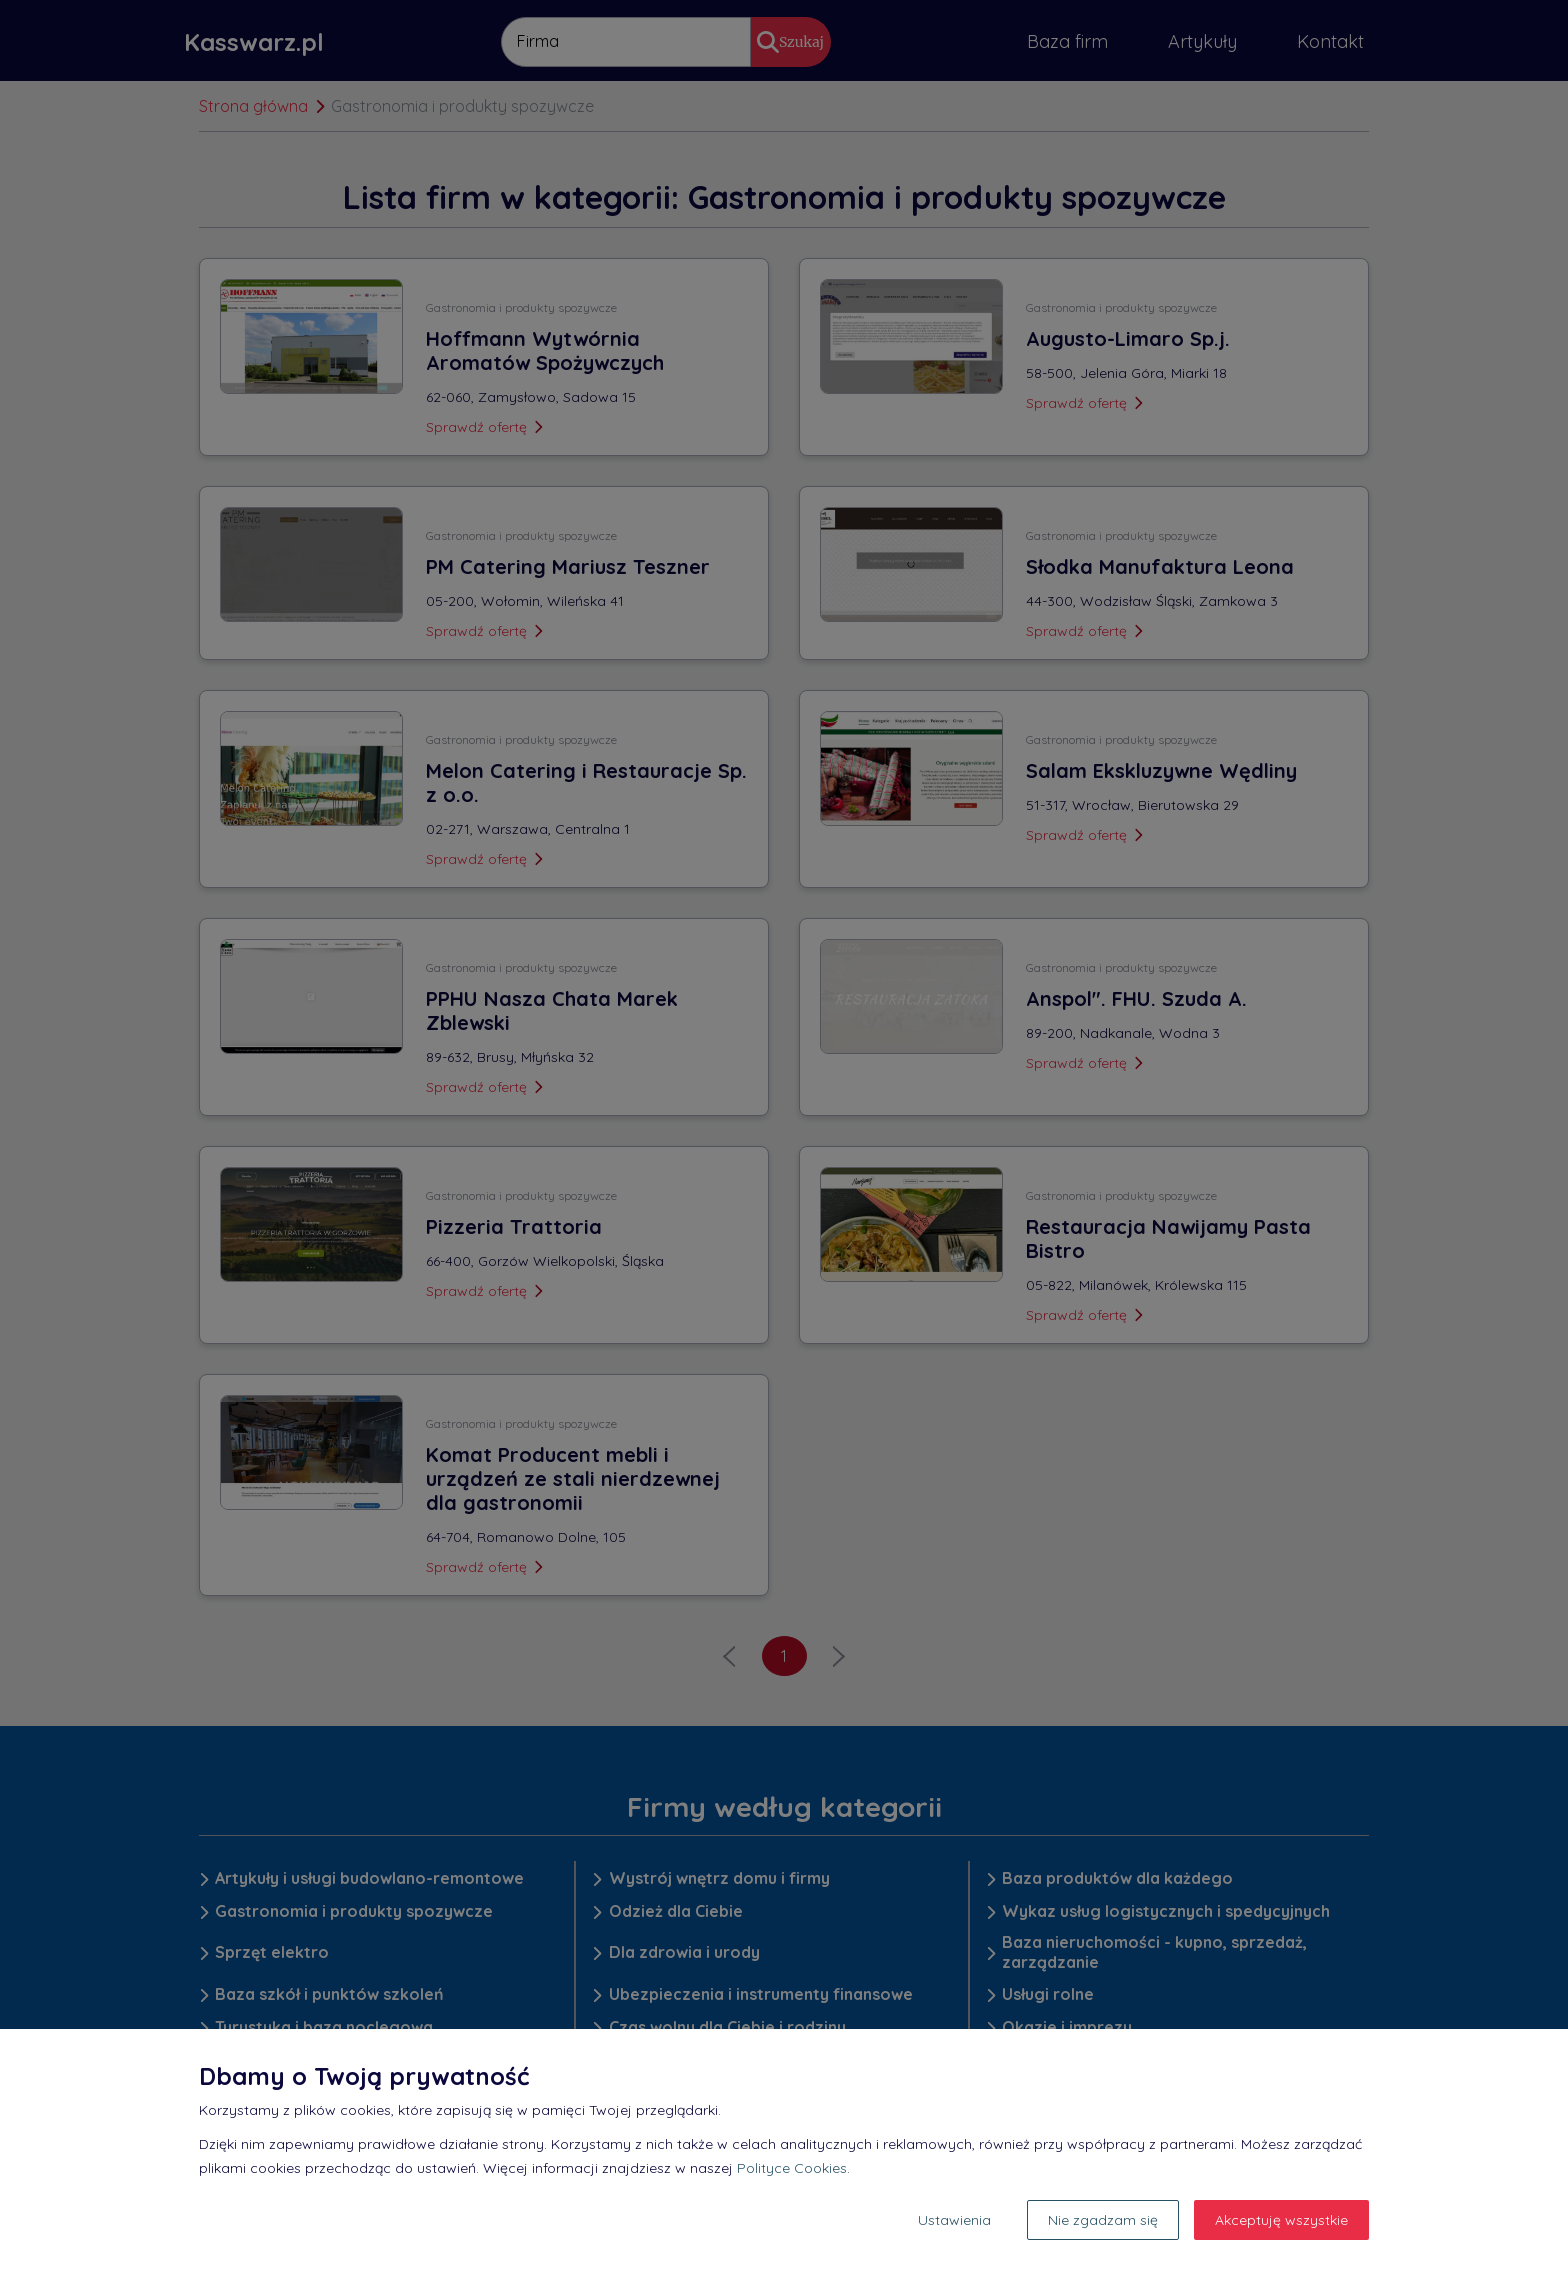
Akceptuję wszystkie (1281, 2220)
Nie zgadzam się (1103, 2220)
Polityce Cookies (792, 2168)
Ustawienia (954, 2220)
